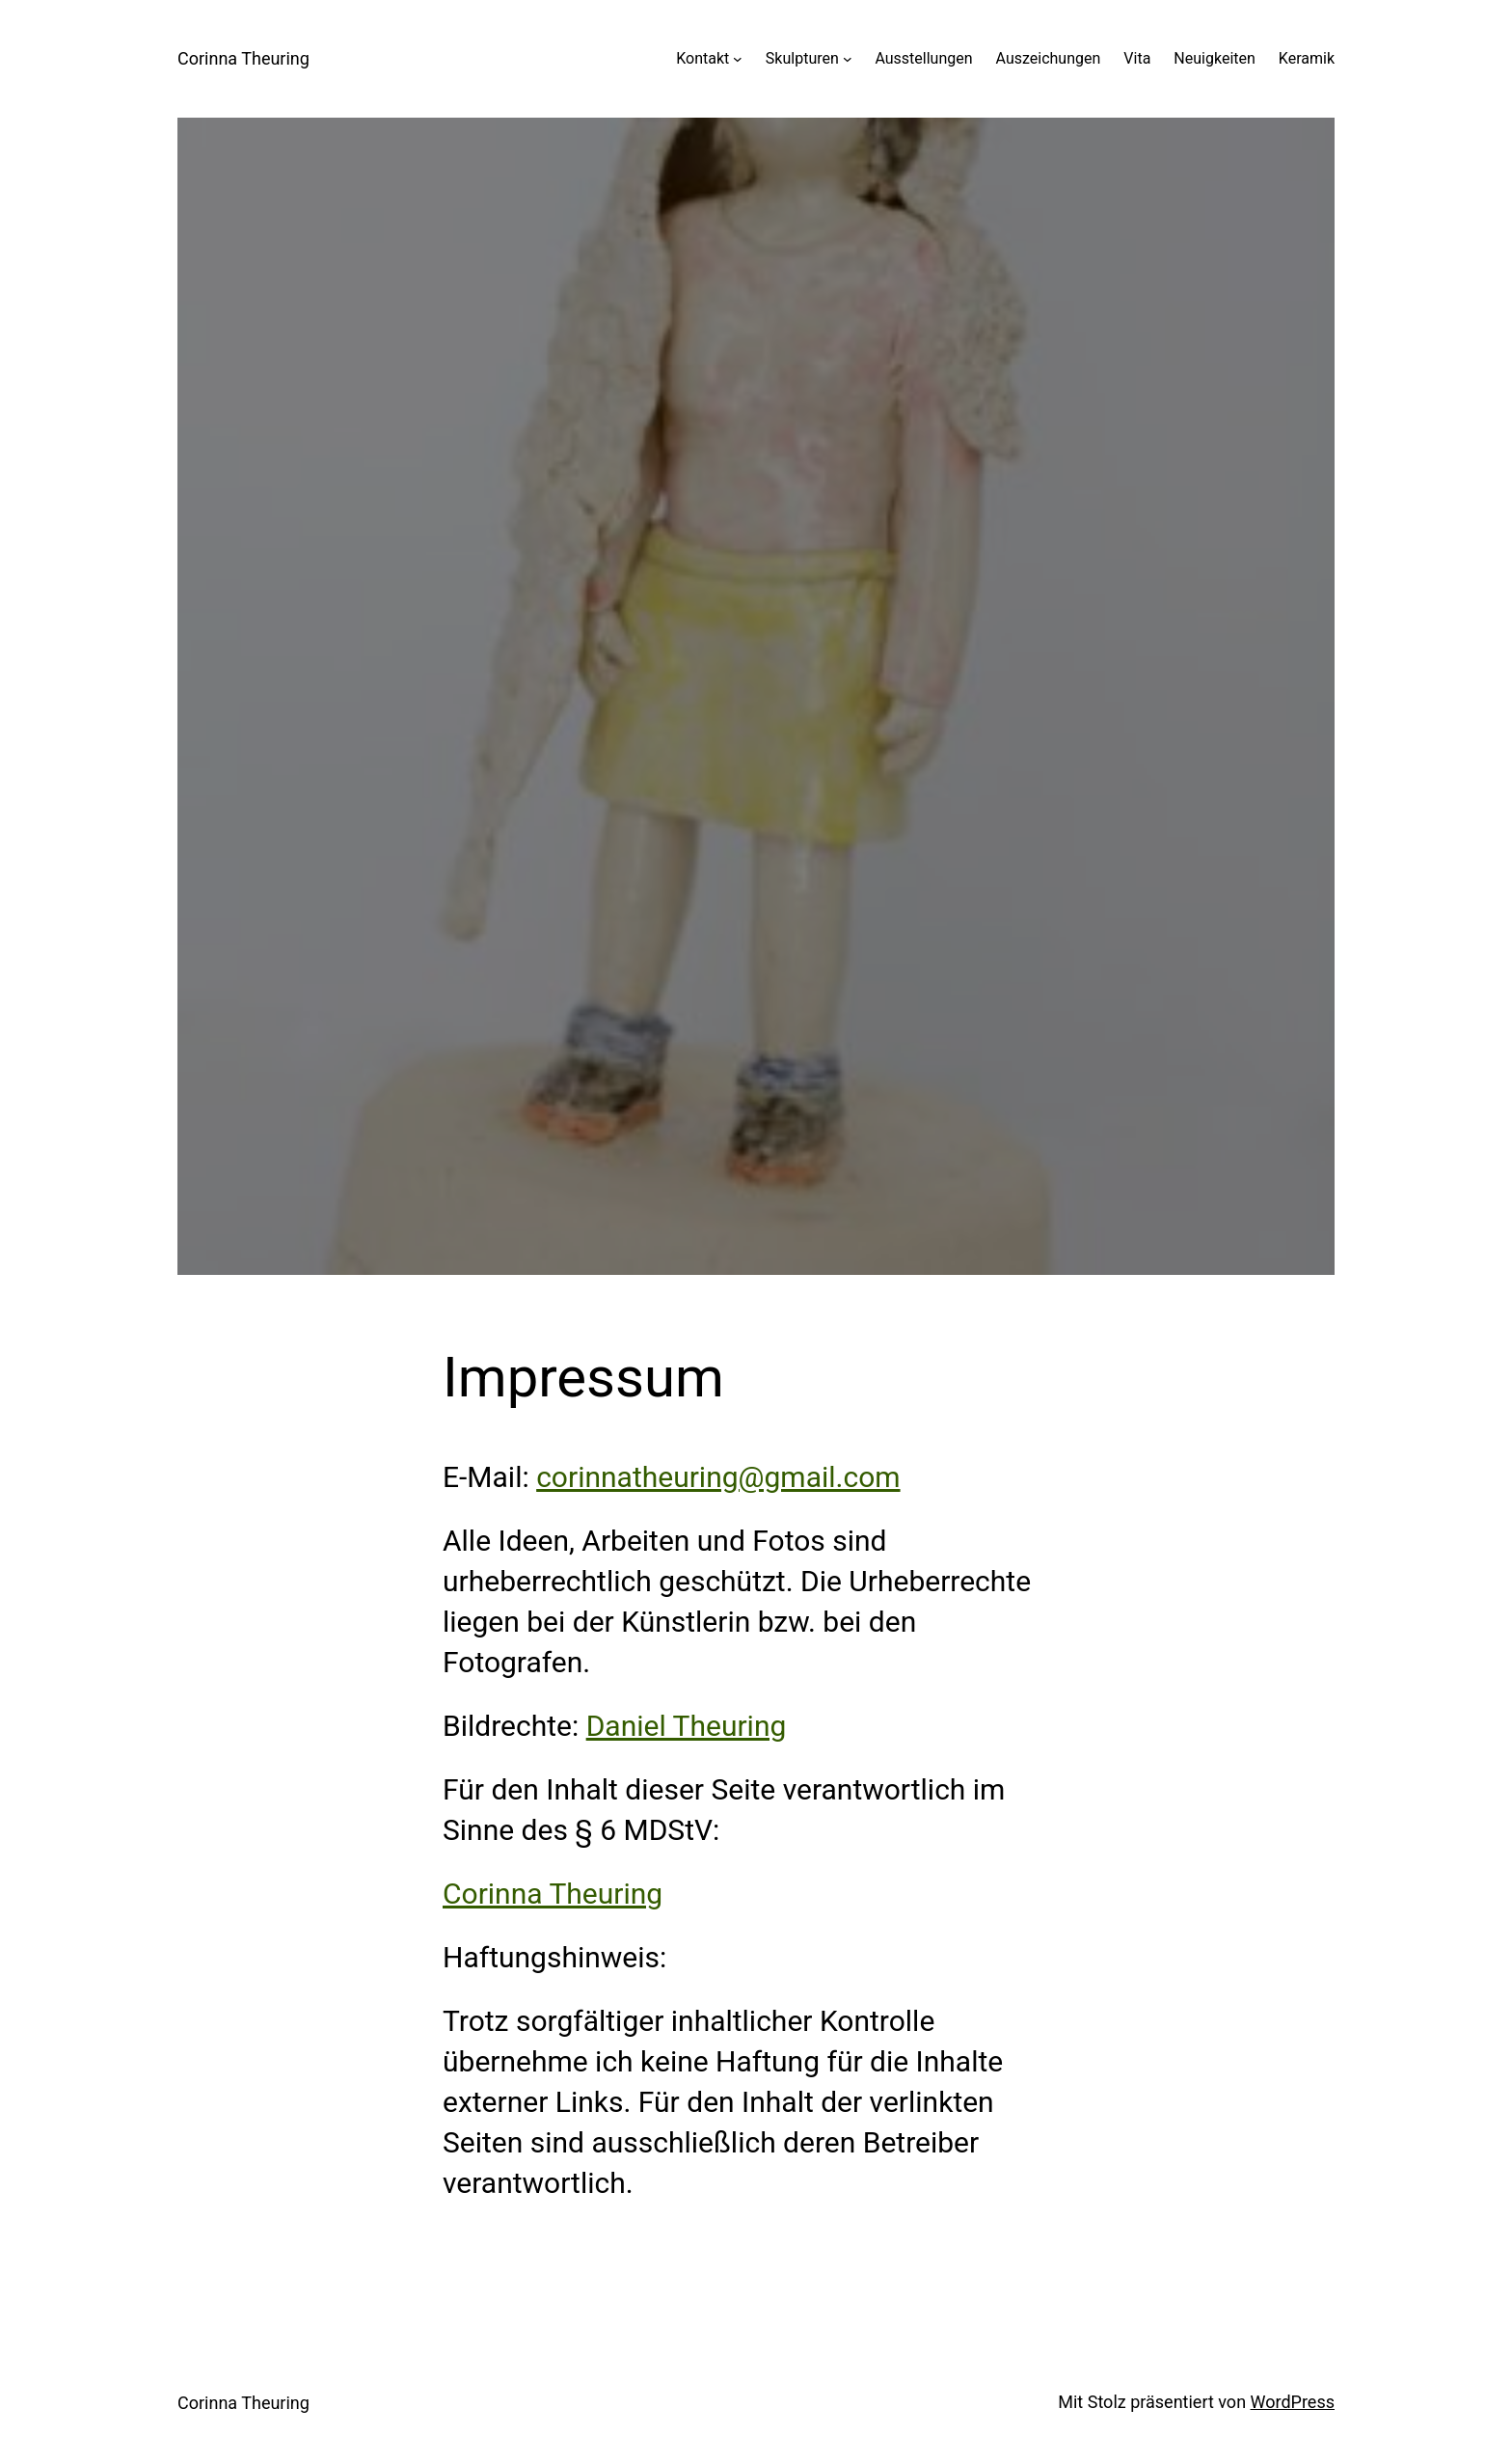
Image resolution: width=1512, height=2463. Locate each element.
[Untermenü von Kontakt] (737, 59)
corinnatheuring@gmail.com (718, 1477)
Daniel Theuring (686, 1726)
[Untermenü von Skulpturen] (847, 59)
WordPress (1293, 2402)
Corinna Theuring (243, 58)
